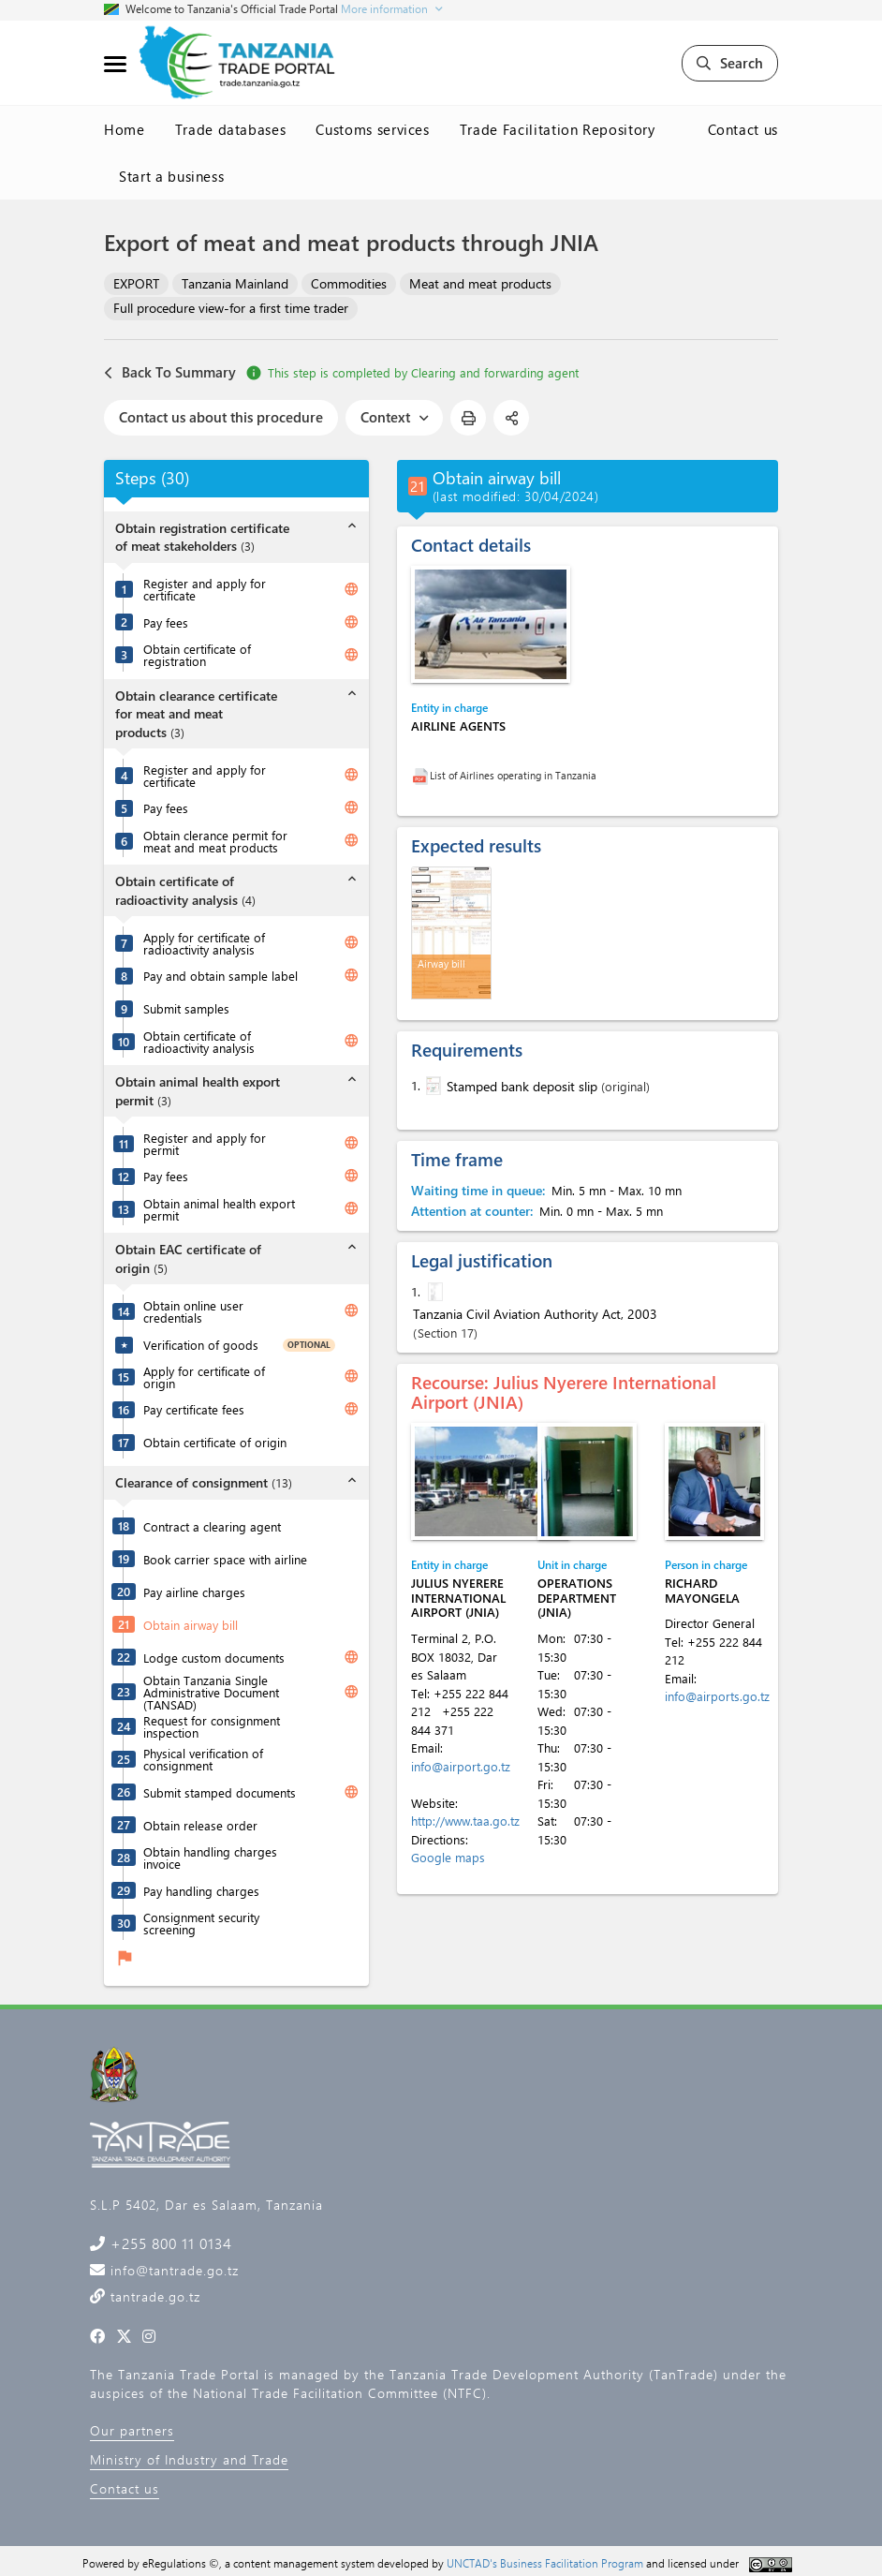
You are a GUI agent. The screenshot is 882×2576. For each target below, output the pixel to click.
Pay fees (165, 622)
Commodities (349, 283)
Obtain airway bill (190, 1625)
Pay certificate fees (193, 1409)
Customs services (372, 129)
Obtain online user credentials (193, 1311)
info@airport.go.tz (460, 1766)
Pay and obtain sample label (220, 976)
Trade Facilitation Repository (557, 129)
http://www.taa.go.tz (465, 1820)
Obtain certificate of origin (215, 1442)
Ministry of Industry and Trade (189, 2459)
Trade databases (231, 129)
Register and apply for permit (204, 1144)
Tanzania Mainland (235, 283)
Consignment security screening (201, 1923)
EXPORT (136, 283)
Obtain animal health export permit (219, 1209)
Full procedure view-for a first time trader (230, 308)
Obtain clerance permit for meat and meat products (215, 841)
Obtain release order (200, 1825)
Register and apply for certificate (204, 589)
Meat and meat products (480, 283)
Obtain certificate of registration (197, 655)
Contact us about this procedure (221, 416)
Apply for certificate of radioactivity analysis (204, 943)
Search (730, 62)
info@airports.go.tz (717, 1696)
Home (124, 129)
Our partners (132, 2430)
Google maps (448, 1857)
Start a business (171, 176)
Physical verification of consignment (203, 1759)
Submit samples (186, 1008)
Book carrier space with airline (225, 1559)
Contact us (743, 129)
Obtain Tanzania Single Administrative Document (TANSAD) (211, 1692)
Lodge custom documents (214, 1657)
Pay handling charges (201, 1891)
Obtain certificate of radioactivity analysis (199, 1041)
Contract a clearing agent (212, 1526)
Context (394, 416)
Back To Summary (170, 373)
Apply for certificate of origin (204, 1377)
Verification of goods (200, 1345)
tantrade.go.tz (153, 2296)
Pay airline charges (194, 1592)
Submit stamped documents (219, 1792)
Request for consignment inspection (211, 1726)
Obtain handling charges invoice (210, 1857)
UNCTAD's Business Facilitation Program (545, 2562)
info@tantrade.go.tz (172, 2270)
